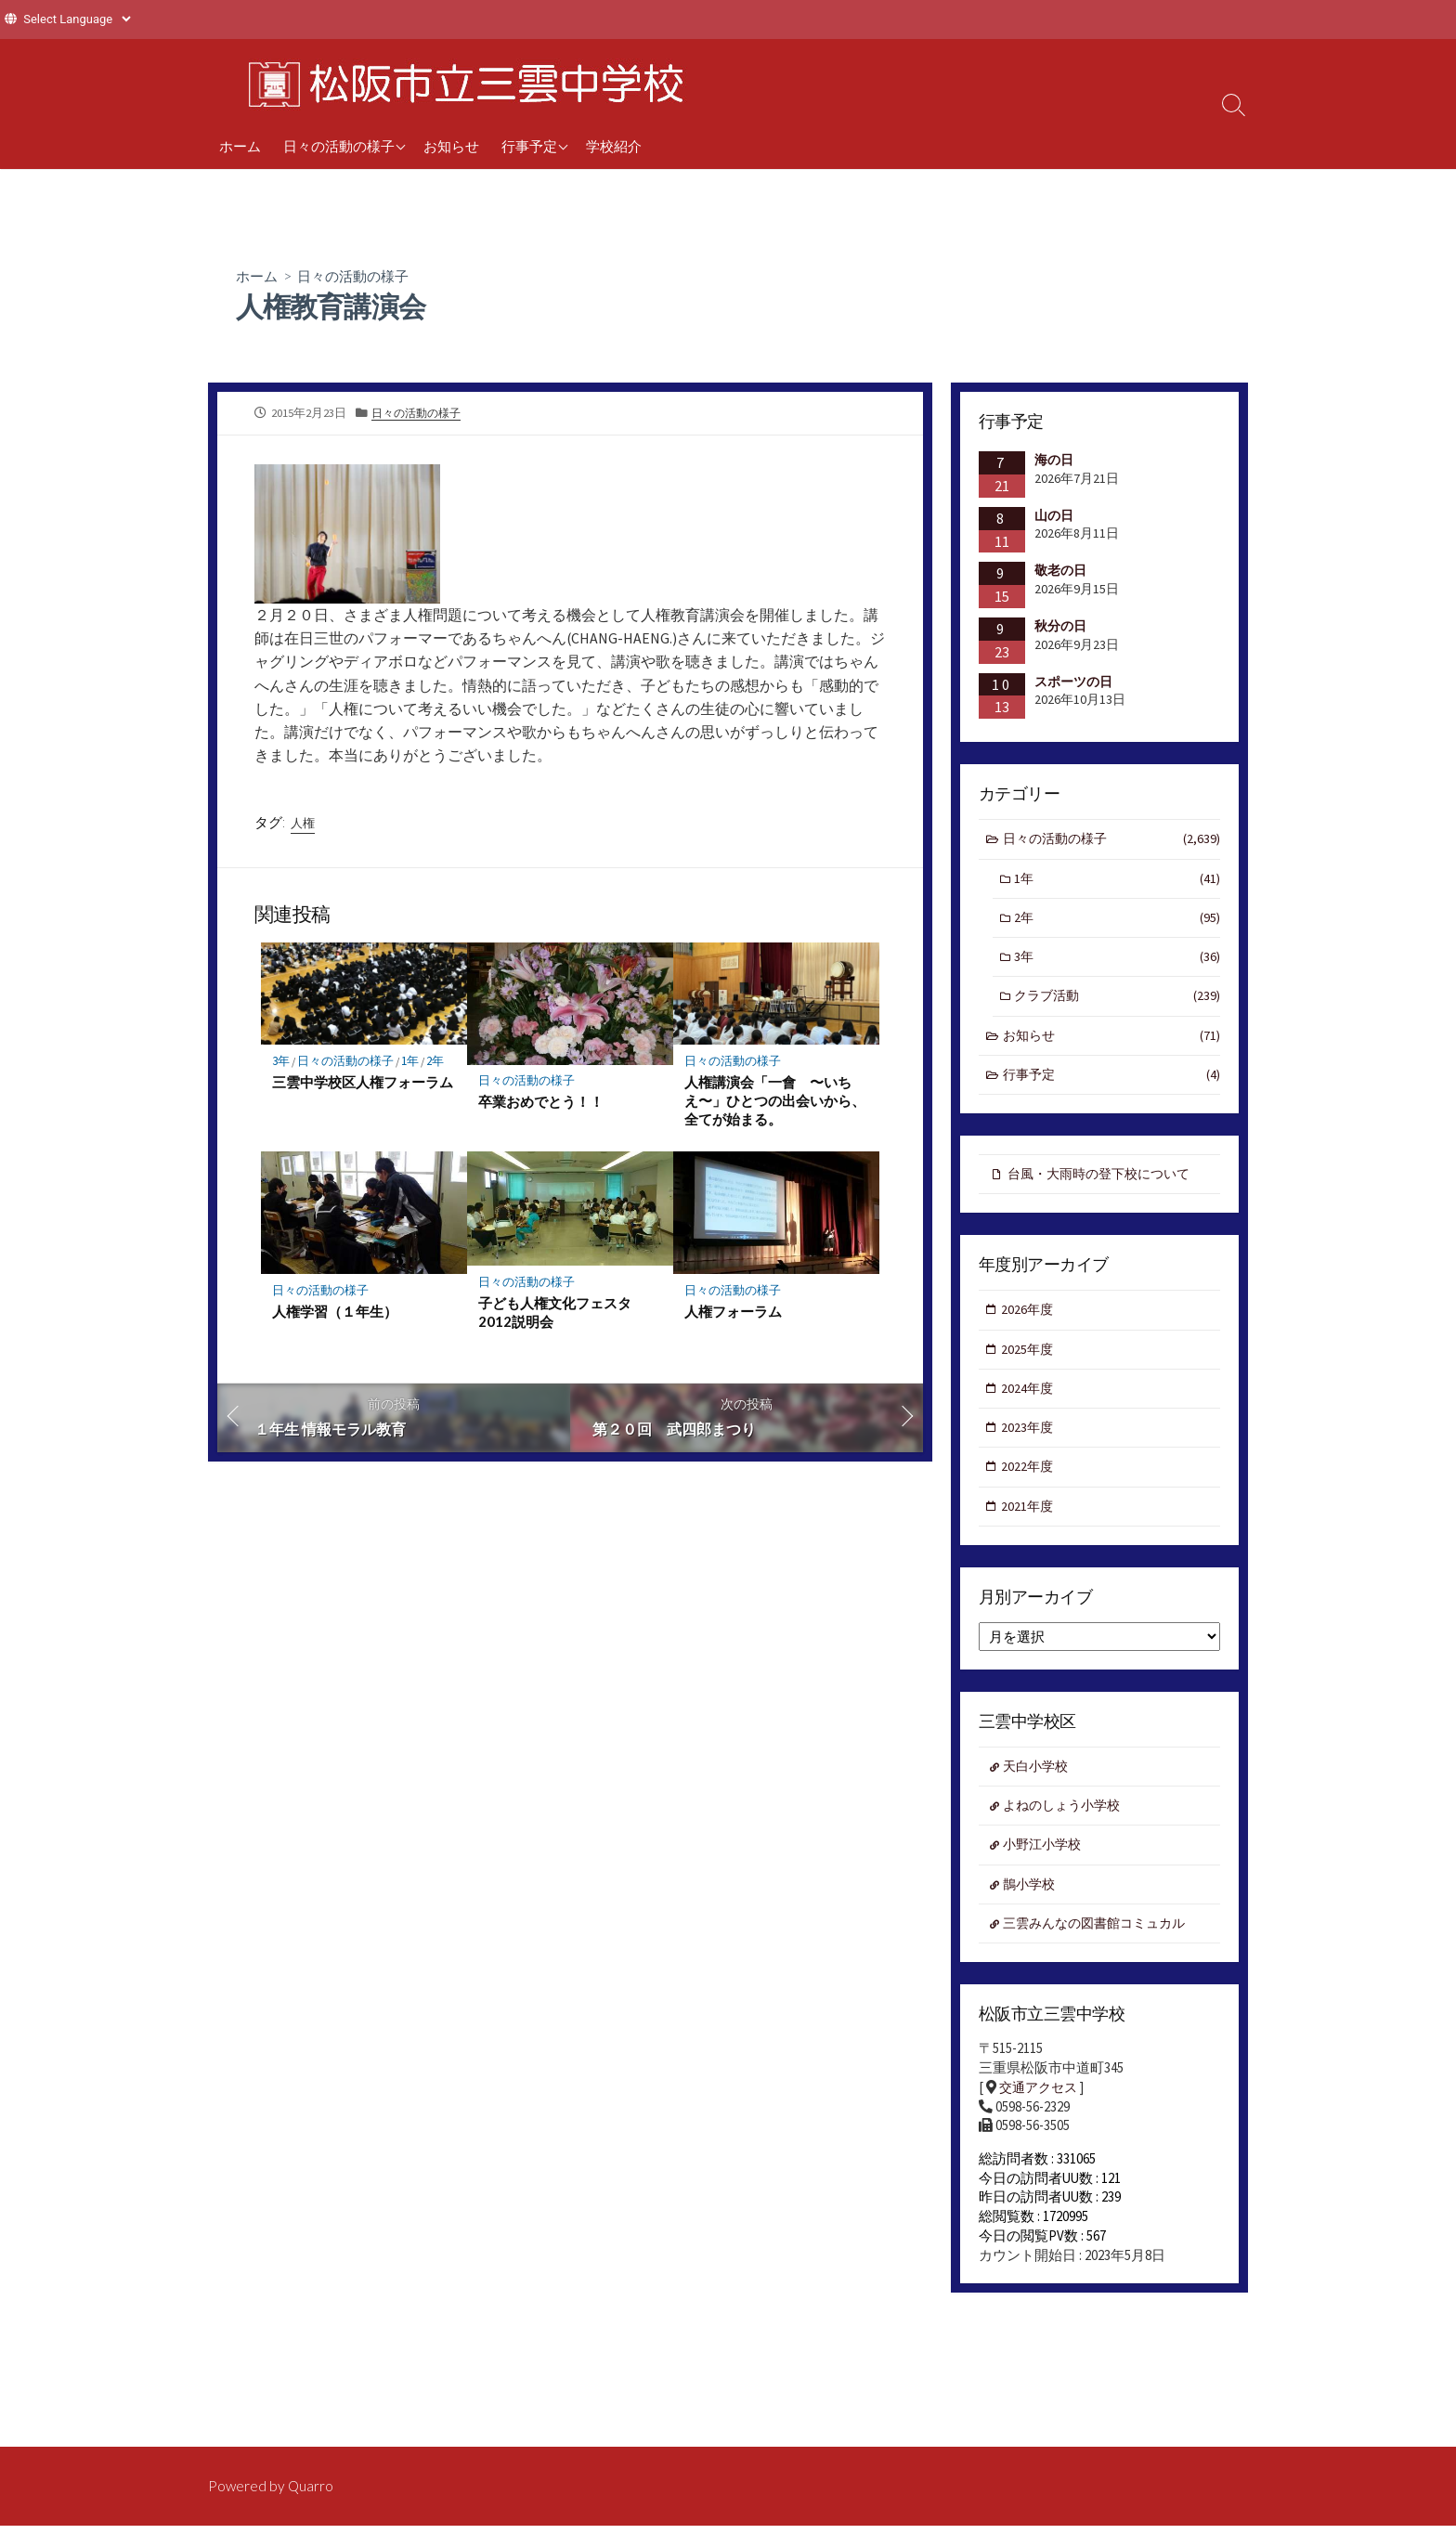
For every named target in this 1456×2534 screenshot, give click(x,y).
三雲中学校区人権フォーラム (362, 1090)
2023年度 (1029, 1443)
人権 (304, 827)
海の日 (1053, 461)
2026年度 (1029, 1323)
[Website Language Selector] (77, 19)
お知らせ (451, 145)
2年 (443, 1069)
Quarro (312, 2486)
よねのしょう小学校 (1066, 1828)
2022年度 (1029, 1484)
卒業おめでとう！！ (541, 1109)
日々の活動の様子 (339, 145)
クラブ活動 (1118, 1004)
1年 (415, 1069)
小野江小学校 (1045, 1869)
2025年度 (1029, 1362)
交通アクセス (1041, 2116)
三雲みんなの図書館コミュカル (1101, 1949)
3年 (281, 1069)
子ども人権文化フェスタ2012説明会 (554, 1320)
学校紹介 (614, 145)
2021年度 (1029, 1525)
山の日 (1053, 516)
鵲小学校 (1032, 1908)
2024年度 (1029, 1403)
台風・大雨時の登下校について (1105, 1184)
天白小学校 (1038, 1788)
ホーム (240, 145)
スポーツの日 (1073, 682)
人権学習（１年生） (334, 1319)
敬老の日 (1060, 572)
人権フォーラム (733, 1319)
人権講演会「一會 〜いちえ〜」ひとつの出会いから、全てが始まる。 (774, 1109)
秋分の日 (1060, 627)
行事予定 (529, 145)
